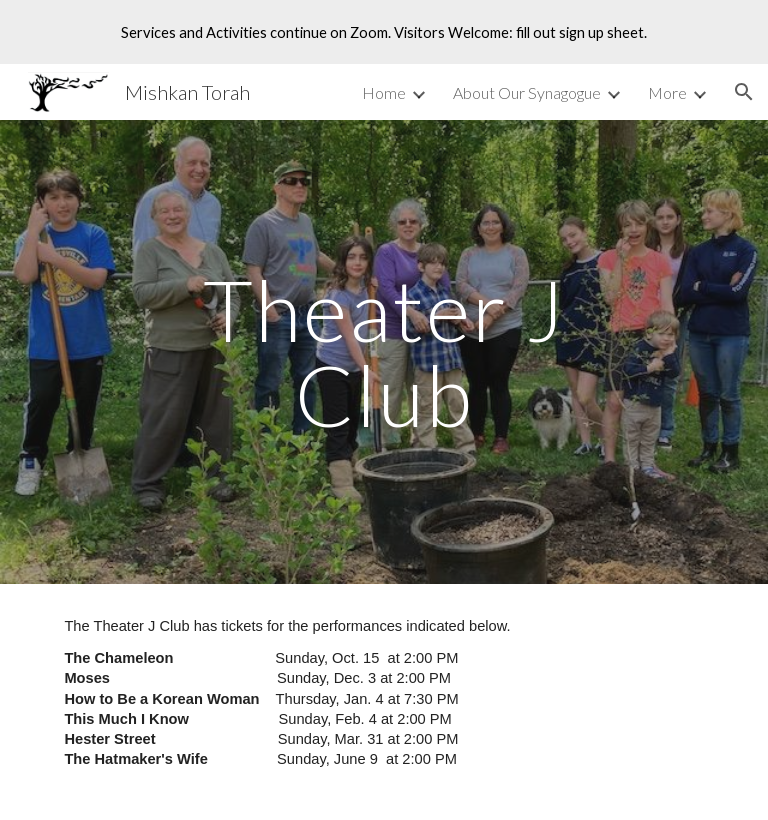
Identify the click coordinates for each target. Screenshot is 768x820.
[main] (383, 352)
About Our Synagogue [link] (527, 92)
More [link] (667, 92)
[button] (744, 92)
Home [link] (384, 92)
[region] (384, 32)
